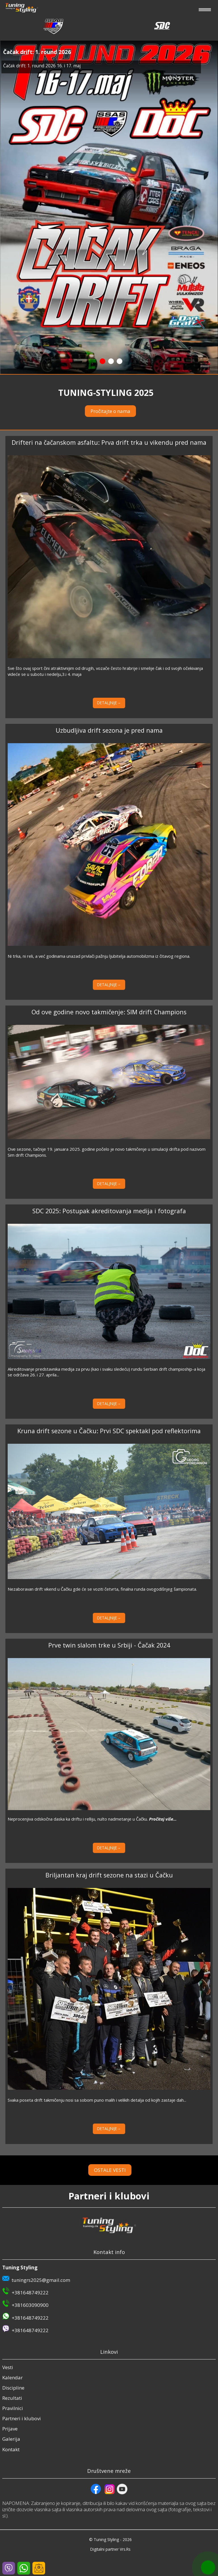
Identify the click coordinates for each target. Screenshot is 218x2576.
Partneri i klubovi (21, 2418)
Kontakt (11, 2449)
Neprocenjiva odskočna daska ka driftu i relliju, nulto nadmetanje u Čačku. (92, 1819)
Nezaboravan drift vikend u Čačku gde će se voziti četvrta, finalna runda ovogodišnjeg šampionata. (102, 1589)
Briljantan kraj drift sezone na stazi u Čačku (109, 1875)
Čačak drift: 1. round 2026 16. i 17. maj (42, 66)
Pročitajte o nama (110, 411)
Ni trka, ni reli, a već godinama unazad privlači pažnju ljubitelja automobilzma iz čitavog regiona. (99, 956)
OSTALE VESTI (110, 2170)
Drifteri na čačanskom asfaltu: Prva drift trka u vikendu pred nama (109, 442)
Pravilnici (12, 2408)
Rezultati (12, 2398)
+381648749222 (30, 2292)
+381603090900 (30, 2305)
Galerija (11, 2439)
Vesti (7, 2367)
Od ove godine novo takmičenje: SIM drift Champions (109, 1012)
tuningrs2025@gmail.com (41, 2280)
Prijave (10, 2428)
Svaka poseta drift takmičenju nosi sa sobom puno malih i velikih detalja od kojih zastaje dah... (97, 2100)
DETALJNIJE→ (109, 702)
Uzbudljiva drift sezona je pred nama (109, 730)
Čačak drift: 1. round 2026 (37, 52)
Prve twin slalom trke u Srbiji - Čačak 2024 (109, 1645)
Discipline (13, 2387)
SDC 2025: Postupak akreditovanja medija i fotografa (109, 1211)
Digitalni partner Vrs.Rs (110, 2549)
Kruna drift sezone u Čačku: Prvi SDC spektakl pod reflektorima (109, 1431)
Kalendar (12, 2377)
